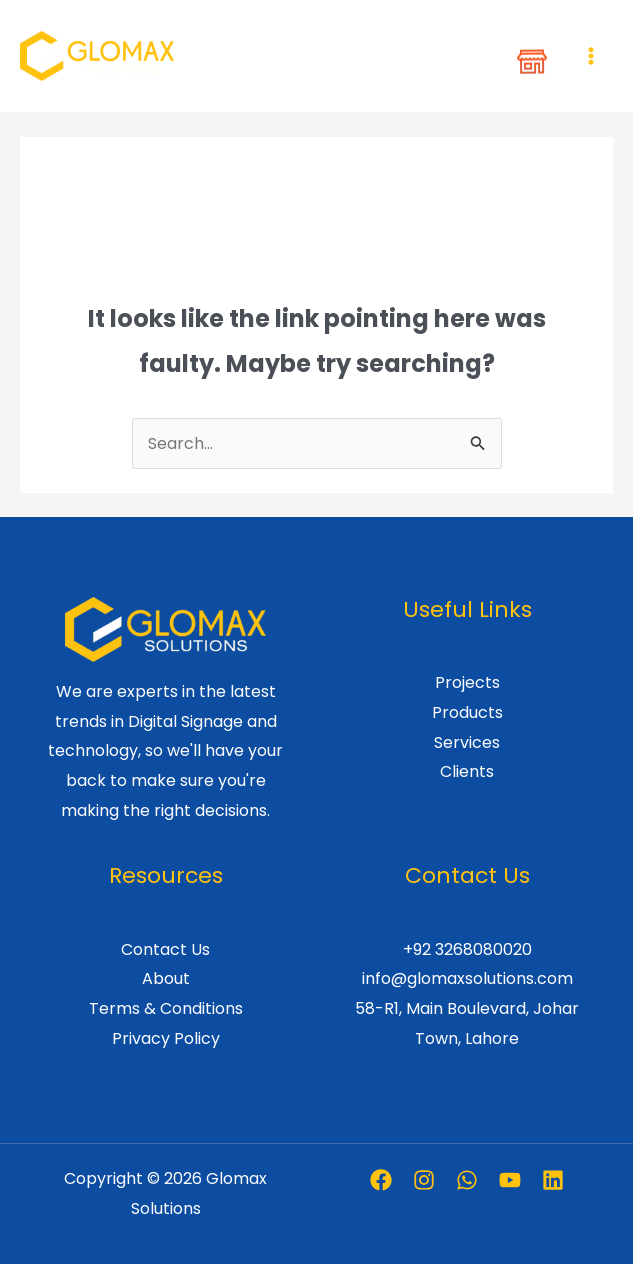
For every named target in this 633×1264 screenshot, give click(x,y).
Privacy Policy (166, 1038)
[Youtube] (510, 1180)
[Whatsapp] (467, 1180)
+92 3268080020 (467, 949)
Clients (467, 771)
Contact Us (165, 949)
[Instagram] (424, 1180)
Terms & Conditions (166, 1008)
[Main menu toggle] (591, 56)
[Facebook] (381, 1180)
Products (467, 712)
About (166, 978)
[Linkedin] (553, 1180)
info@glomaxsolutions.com (467, 978)
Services (467, 742)
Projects (467, 682)
